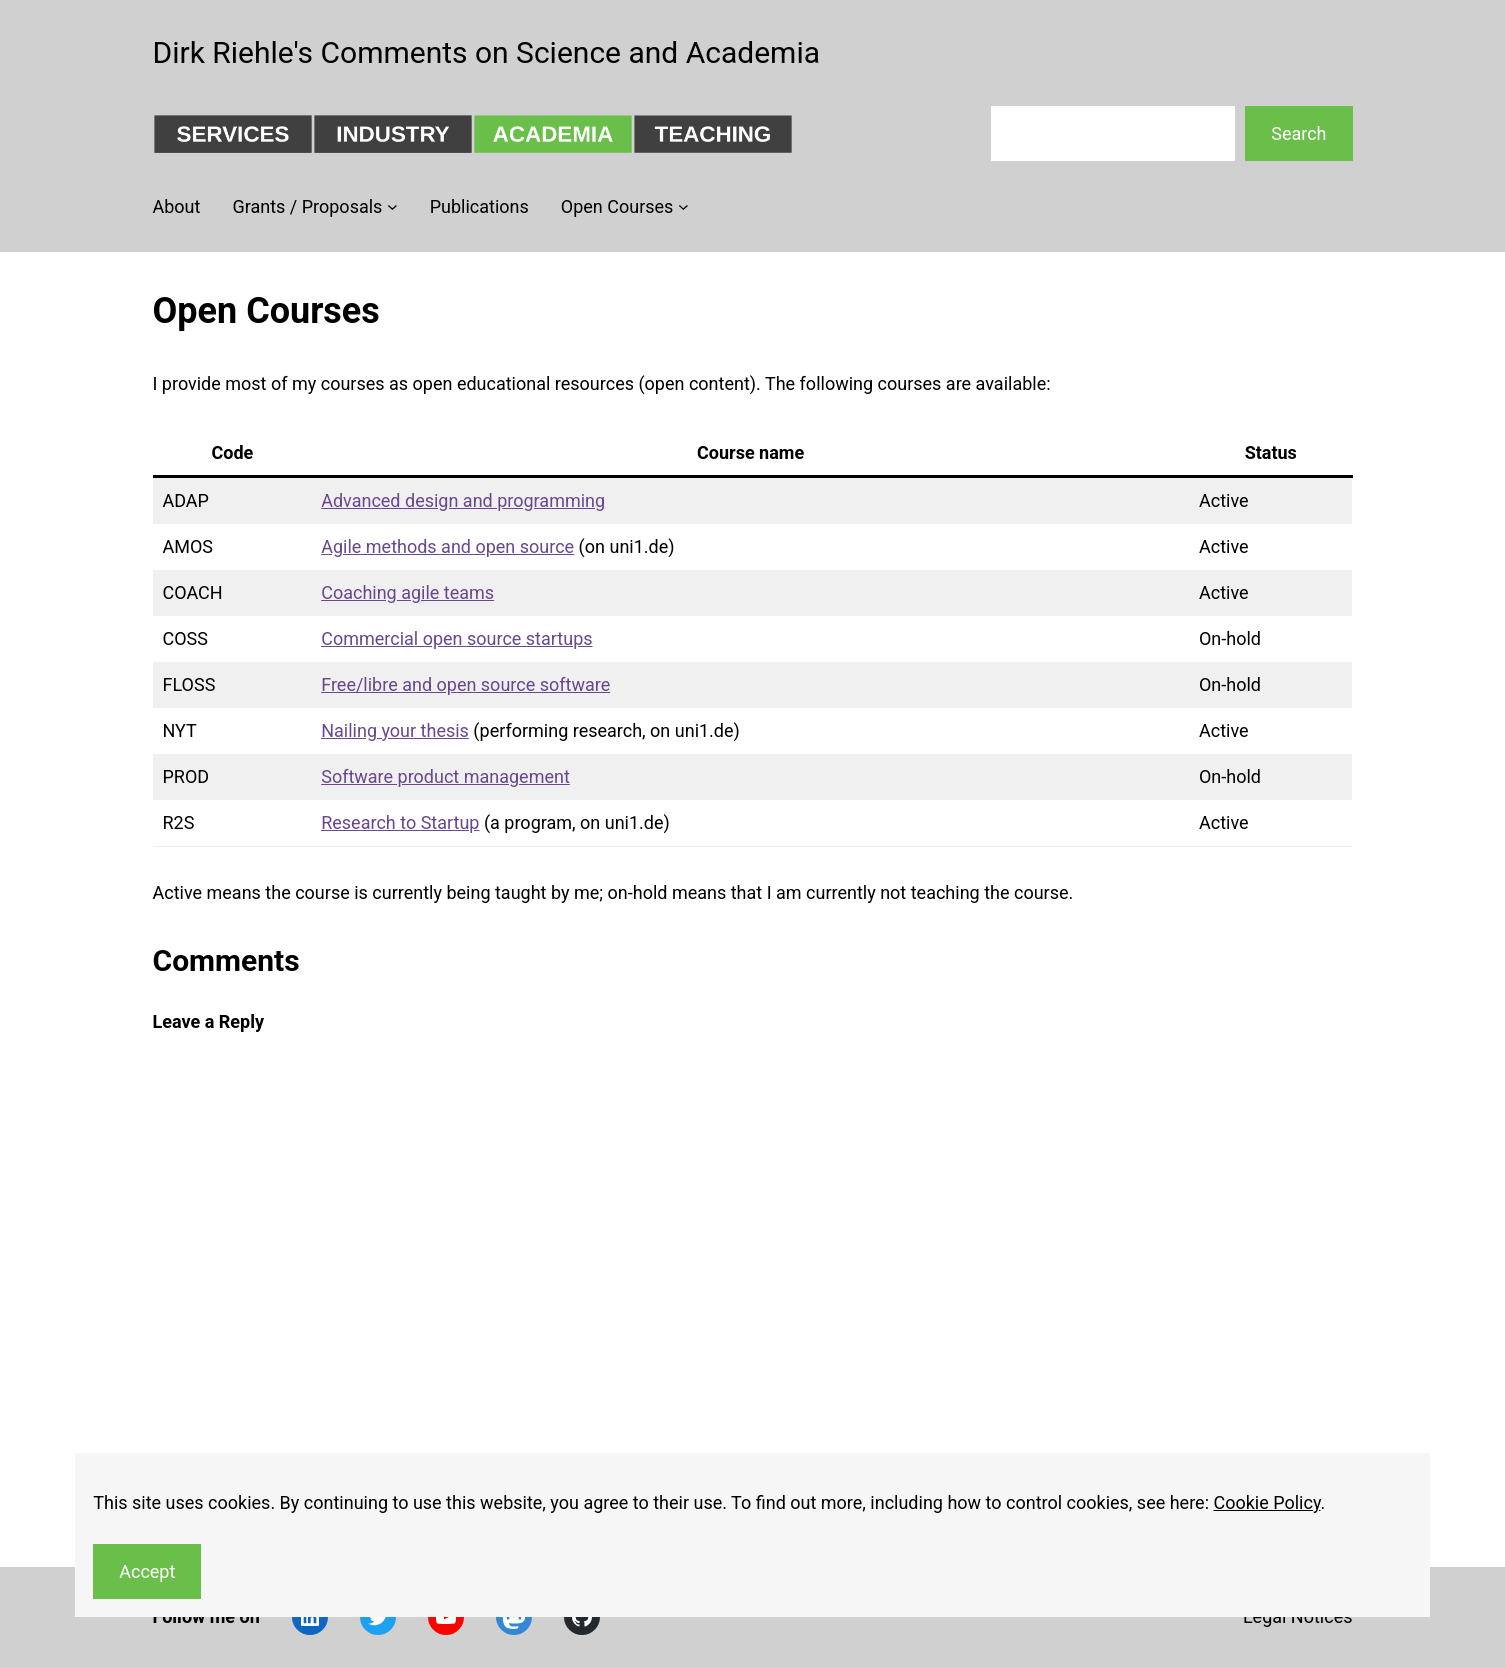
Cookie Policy (1266, 1502)
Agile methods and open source (447, 546)
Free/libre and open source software (465, 684)
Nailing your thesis (395, 730)
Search (1298, 133)
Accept (147, 1571)
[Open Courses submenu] (683, 206)
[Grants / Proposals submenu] (392, 206)
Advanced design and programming (463, 500)
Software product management (445, 776)
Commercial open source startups (456, 638)
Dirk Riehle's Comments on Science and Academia (487, 52)
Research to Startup (400, 822)
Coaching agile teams (407, 592)
